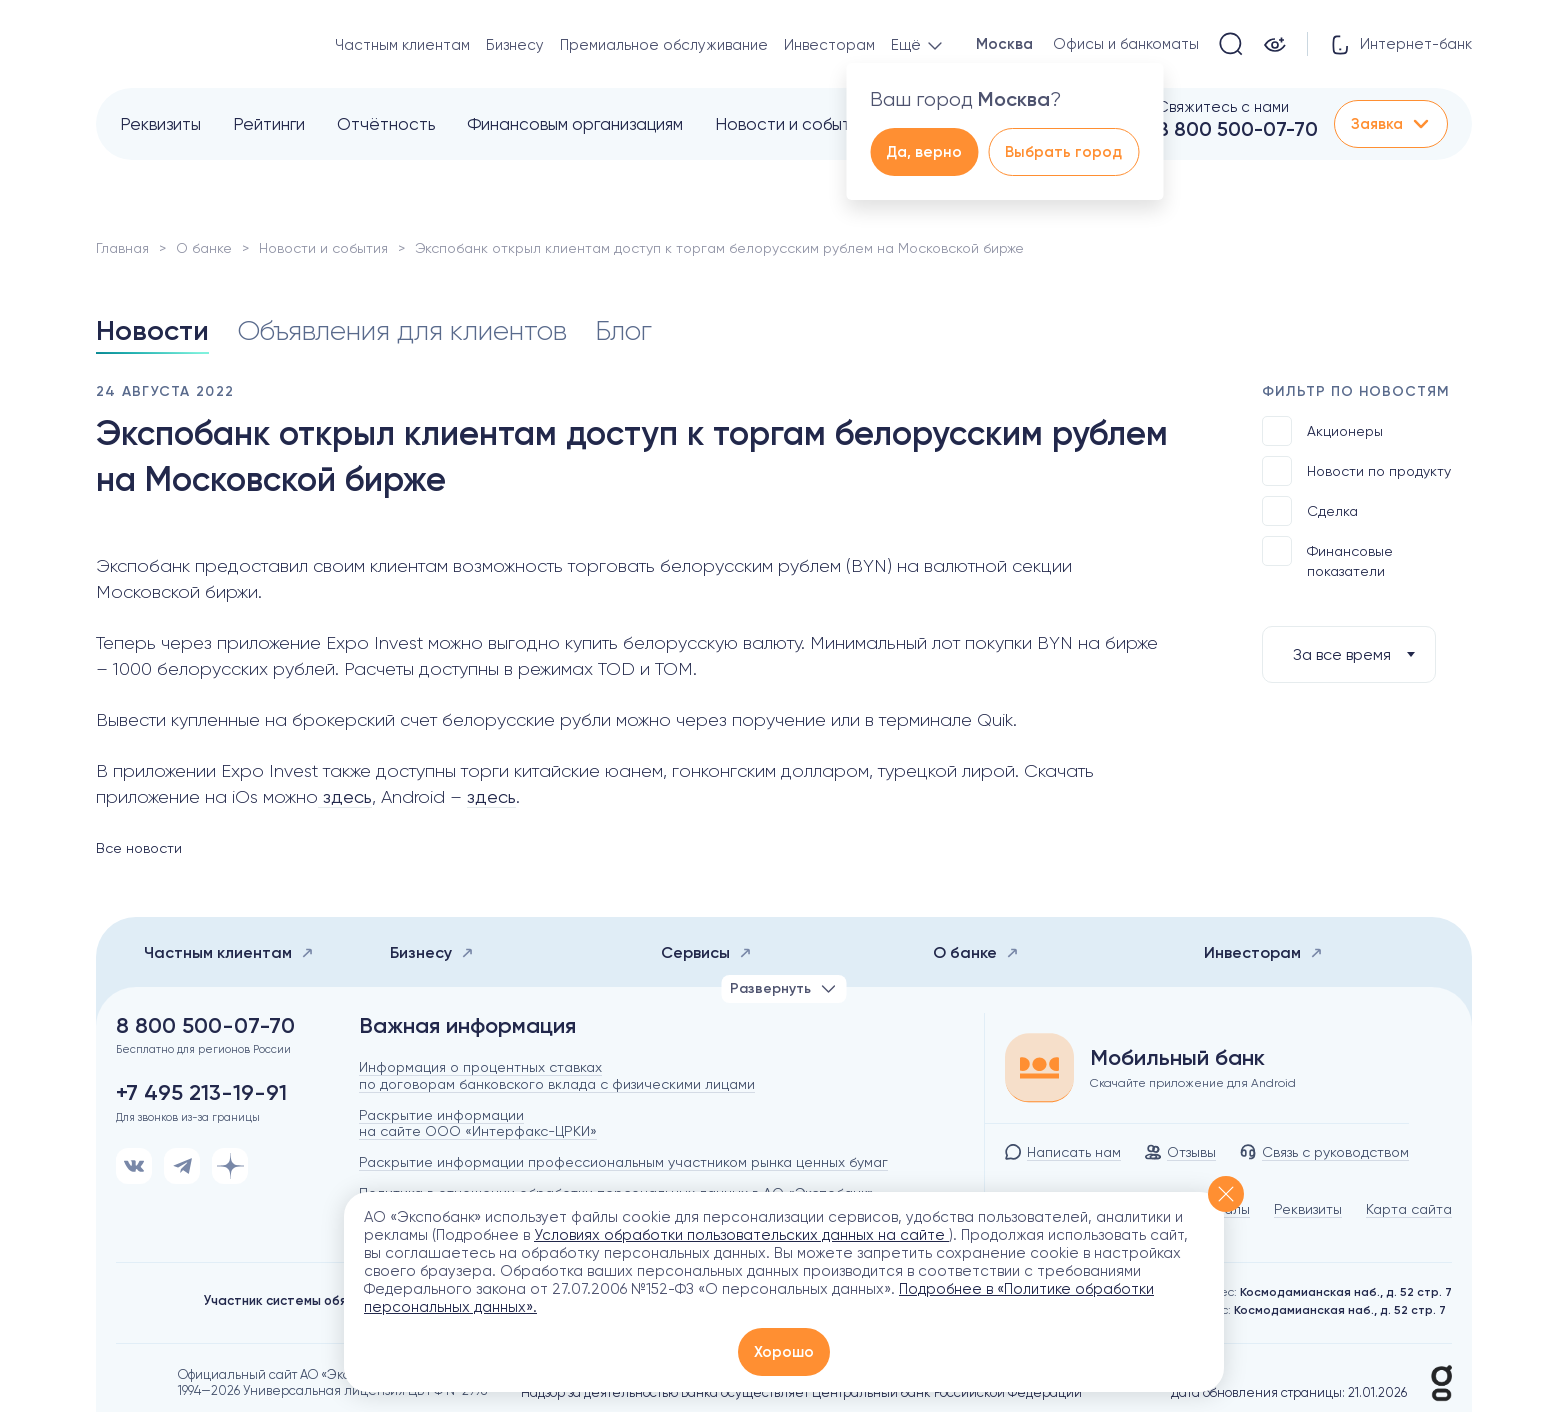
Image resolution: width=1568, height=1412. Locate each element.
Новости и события (791, 124)
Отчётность (386, 124)
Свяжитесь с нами (1223, 107)
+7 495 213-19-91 (201, 1093)
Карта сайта (1409, 1209)
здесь (345, 796)
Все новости (139, 848)
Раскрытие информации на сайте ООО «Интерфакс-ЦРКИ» (478, 1123)
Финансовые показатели (1327, 557)
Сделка (1310, 511)
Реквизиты (160, 124)
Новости (152, 330)
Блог (623, 330)
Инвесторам (829, 45)
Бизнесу (515, 45)
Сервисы (706, 952)
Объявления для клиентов (402, 330)
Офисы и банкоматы (1126, 44)
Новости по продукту (1356, 471)
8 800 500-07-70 (1237, 129)
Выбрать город (1063, 152)
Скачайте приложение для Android (1193, 1083)
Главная (122, 248)
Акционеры (1322, 431)
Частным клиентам (402, 45)
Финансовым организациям (575, 124)
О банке (204, 248)
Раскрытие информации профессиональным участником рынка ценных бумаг (623, 1162)
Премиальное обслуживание (664, 45)
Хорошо (784, 1352)
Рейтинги (269, 124)
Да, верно (924, 152)
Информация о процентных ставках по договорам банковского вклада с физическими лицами (557, 1075)
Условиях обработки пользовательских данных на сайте (741, 1235)
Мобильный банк (1177, 1058)
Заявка (1391, 124)
